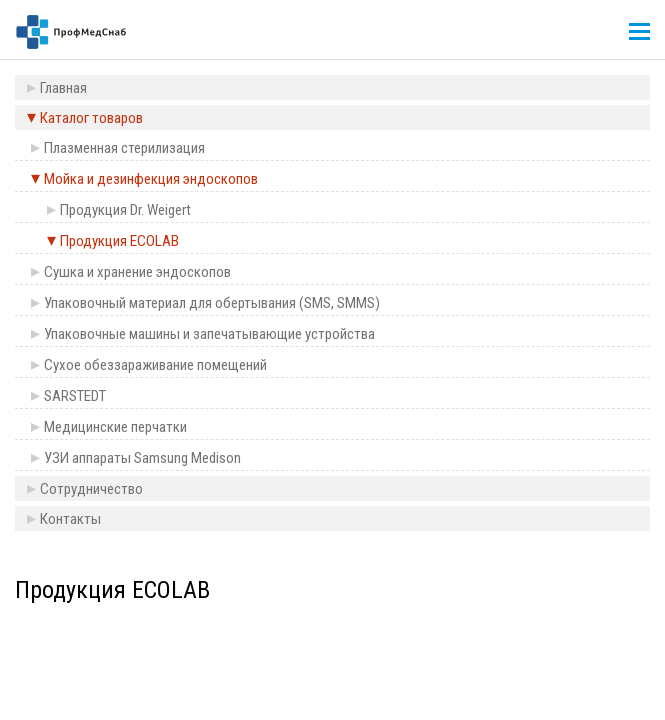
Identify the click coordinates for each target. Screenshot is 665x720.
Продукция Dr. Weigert (125, 210)
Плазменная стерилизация (124, 148)
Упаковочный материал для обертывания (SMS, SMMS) (212, 303)
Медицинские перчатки (115, 427)
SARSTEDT (75, 396)
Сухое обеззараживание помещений (155, 365)
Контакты (70, 519)
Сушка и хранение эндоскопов (137, 272)
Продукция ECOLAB (119, 241)
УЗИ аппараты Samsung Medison (142, 458)
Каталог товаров (91, 118)
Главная (63, 88)
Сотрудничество (91, 489)
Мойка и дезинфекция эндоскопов (151, 179)
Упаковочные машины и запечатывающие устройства (209, 334)
